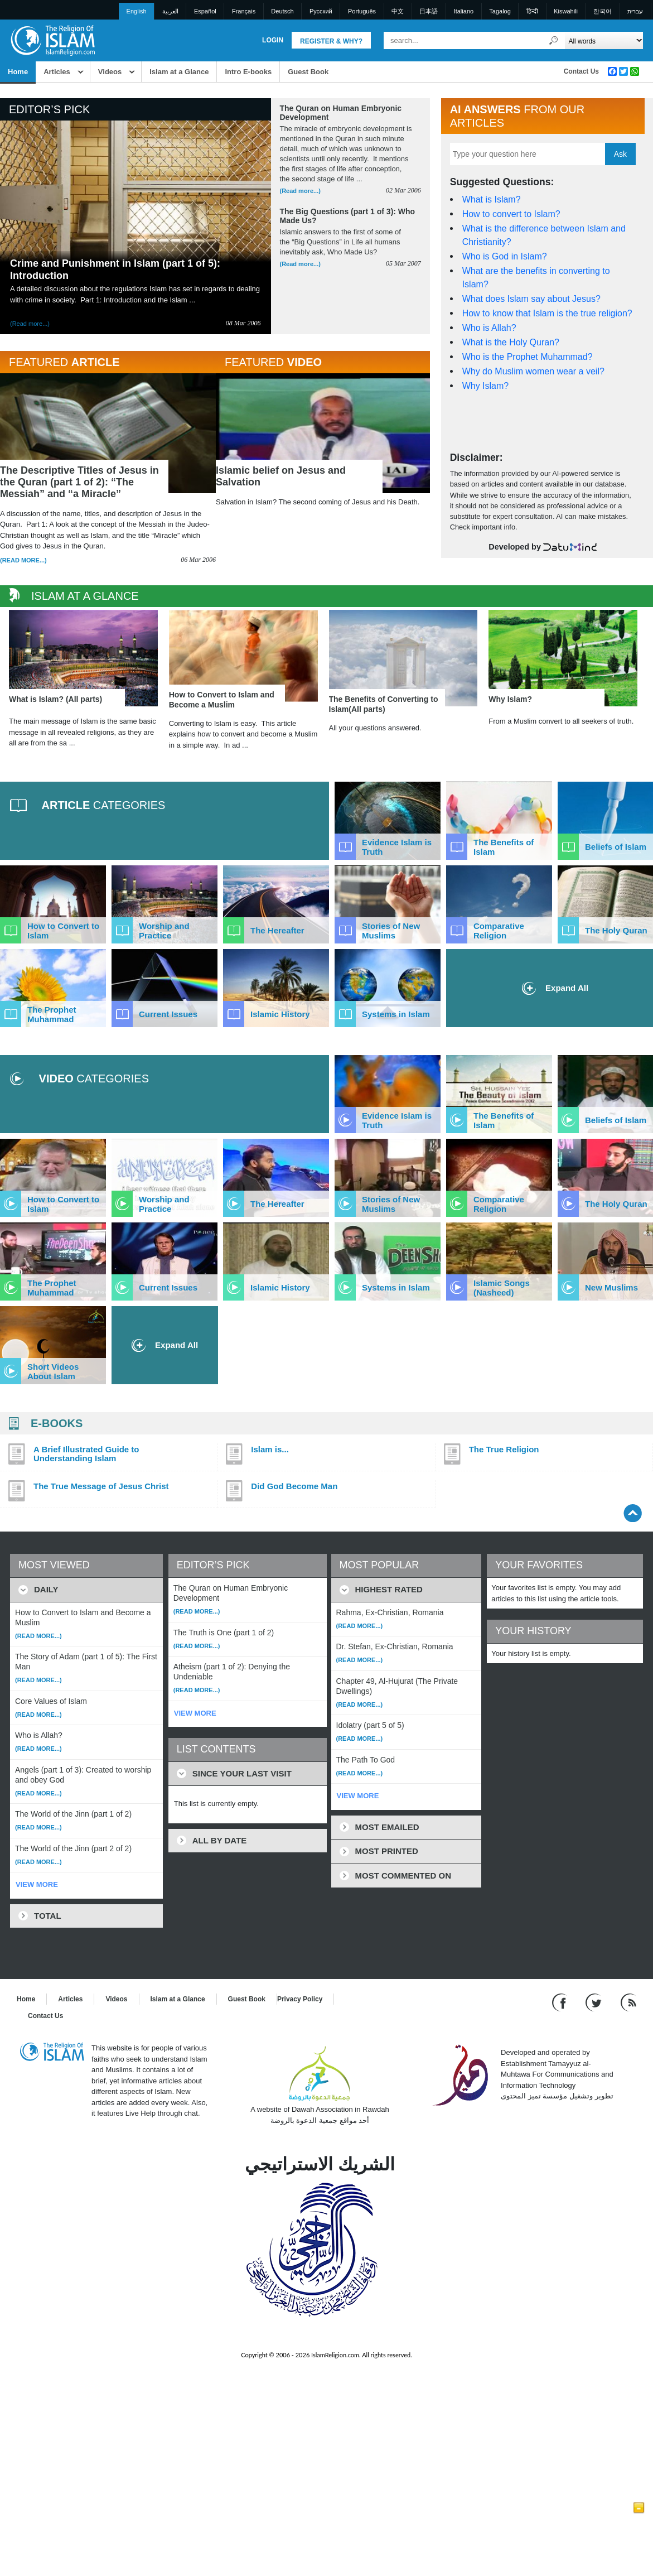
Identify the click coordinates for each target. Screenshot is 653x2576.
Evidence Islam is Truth (397, 846)
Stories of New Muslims (391, 930)
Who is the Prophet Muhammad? (527, 357)
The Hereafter (277, 930)
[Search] (554, 40)
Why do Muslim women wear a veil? (533, 371)
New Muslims (611, 1287)
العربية (170, 11)
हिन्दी (532, 11)
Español (205, 11)
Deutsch (282, 11)
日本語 (428, 11)
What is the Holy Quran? (510, 342)
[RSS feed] (628, 2001)
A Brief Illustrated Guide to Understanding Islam (86, 1454)
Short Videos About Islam (53, 1371)
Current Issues (168, 1014)
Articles (56, 72)
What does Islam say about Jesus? (531, 299)
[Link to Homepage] (52, 40)
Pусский (320, 11)
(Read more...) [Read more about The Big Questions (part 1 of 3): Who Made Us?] (300, 264)
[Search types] (603, 40)
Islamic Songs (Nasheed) (501, 1287)
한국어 (602, 11)
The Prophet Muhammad (51, 1014)
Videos (110, 72)
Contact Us (581, 71)
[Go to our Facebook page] (560, 2001)
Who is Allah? (489, 328)
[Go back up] (632, 1513)
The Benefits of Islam (503, 846)
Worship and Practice (164, 930)
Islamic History (280, 1014)
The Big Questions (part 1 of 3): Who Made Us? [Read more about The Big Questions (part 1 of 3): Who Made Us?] (347, 216)
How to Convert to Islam (63, 930)
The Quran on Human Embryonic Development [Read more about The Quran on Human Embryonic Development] (341, 113)
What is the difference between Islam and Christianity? (544, 235)
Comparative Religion (498, 930)
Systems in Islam (396, 1014)
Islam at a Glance (179, 72)
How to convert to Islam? (511, 214)
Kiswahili (566, 11)
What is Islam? (491, 199)
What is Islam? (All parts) (55, 699)
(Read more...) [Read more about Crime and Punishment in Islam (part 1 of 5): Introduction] (30, 323)
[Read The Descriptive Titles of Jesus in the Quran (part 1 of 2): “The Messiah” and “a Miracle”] (108, 445)
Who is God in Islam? (504, 256)
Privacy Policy (299, 1999)
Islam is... (270, 1449)
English (137, 11)
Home (18, 72)
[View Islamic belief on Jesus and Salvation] (323, 433)
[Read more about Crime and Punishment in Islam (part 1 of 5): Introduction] (135, 198)
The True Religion (504, 1449)
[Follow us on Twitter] (595, 2001)
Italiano (463, 11)
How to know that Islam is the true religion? (547, 313)
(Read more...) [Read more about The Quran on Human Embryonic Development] (300, 190)
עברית (635, 11)
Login (272, 40)
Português (362, 11)
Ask (620, 154)
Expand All (165, 1345)
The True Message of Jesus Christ (101, 1486)
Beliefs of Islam (615, 846)
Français (243, 11)
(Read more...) (23, 560)
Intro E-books (248, 72)
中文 (397, 11)
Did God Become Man (294, 1486)
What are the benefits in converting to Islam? (536, 277)
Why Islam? (485, 386)
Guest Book (308, 72)
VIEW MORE (37, 1884)
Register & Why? (331, 41)
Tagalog (500, 11)
